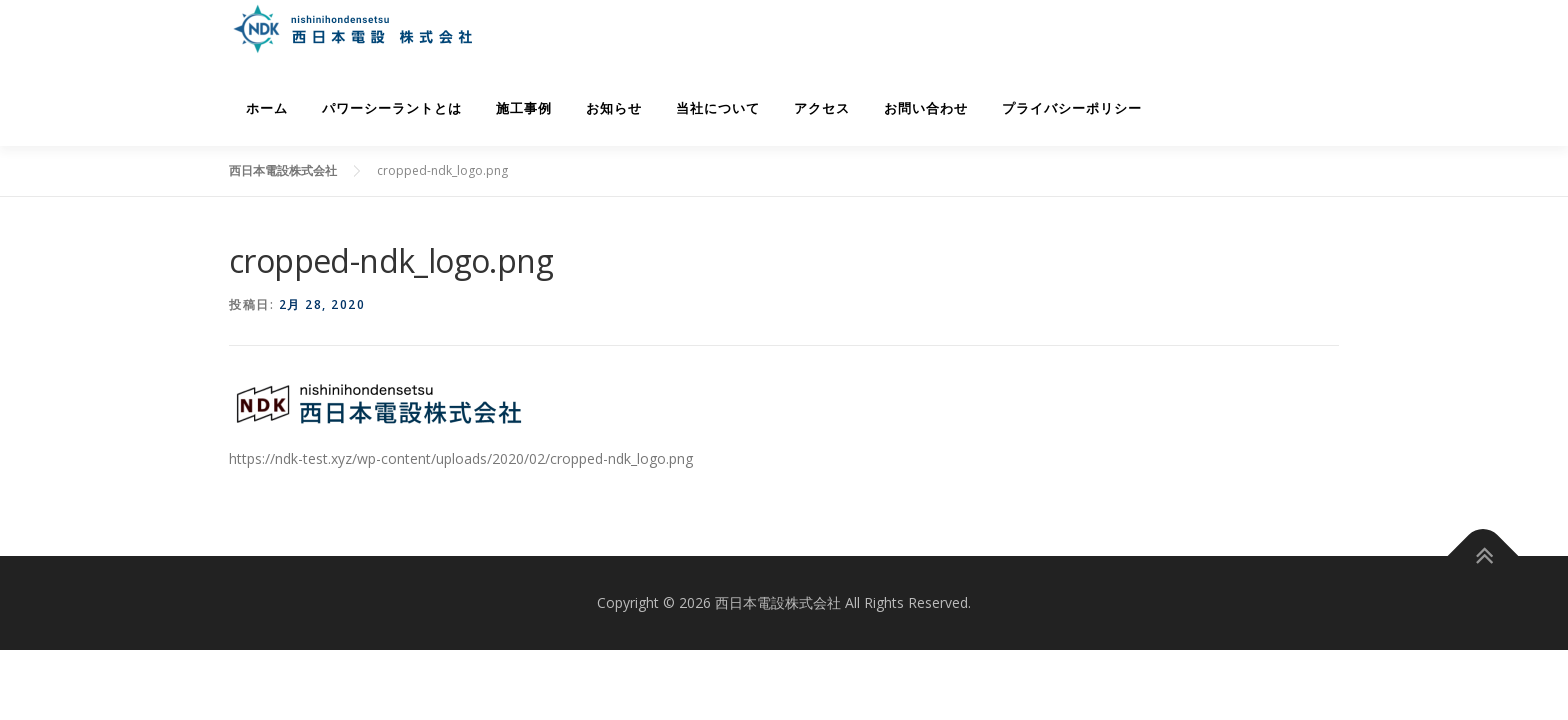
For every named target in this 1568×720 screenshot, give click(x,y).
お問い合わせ (926, 108)
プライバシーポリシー (1072, 108)
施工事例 (524, 108)
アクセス (822, 108)
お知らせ (614, 108)
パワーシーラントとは (392, 108)
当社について (718, 108)
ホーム (267, 108)
